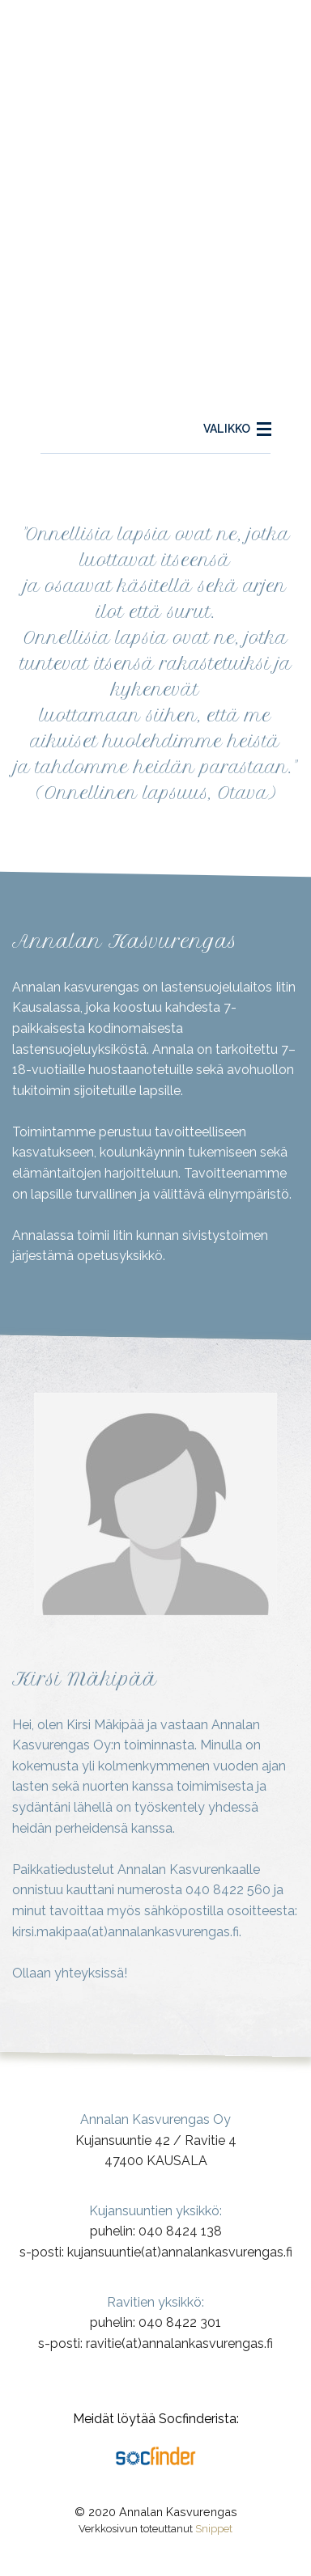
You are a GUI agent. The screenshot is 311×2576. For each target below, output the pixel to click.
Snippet (213, 2529)
